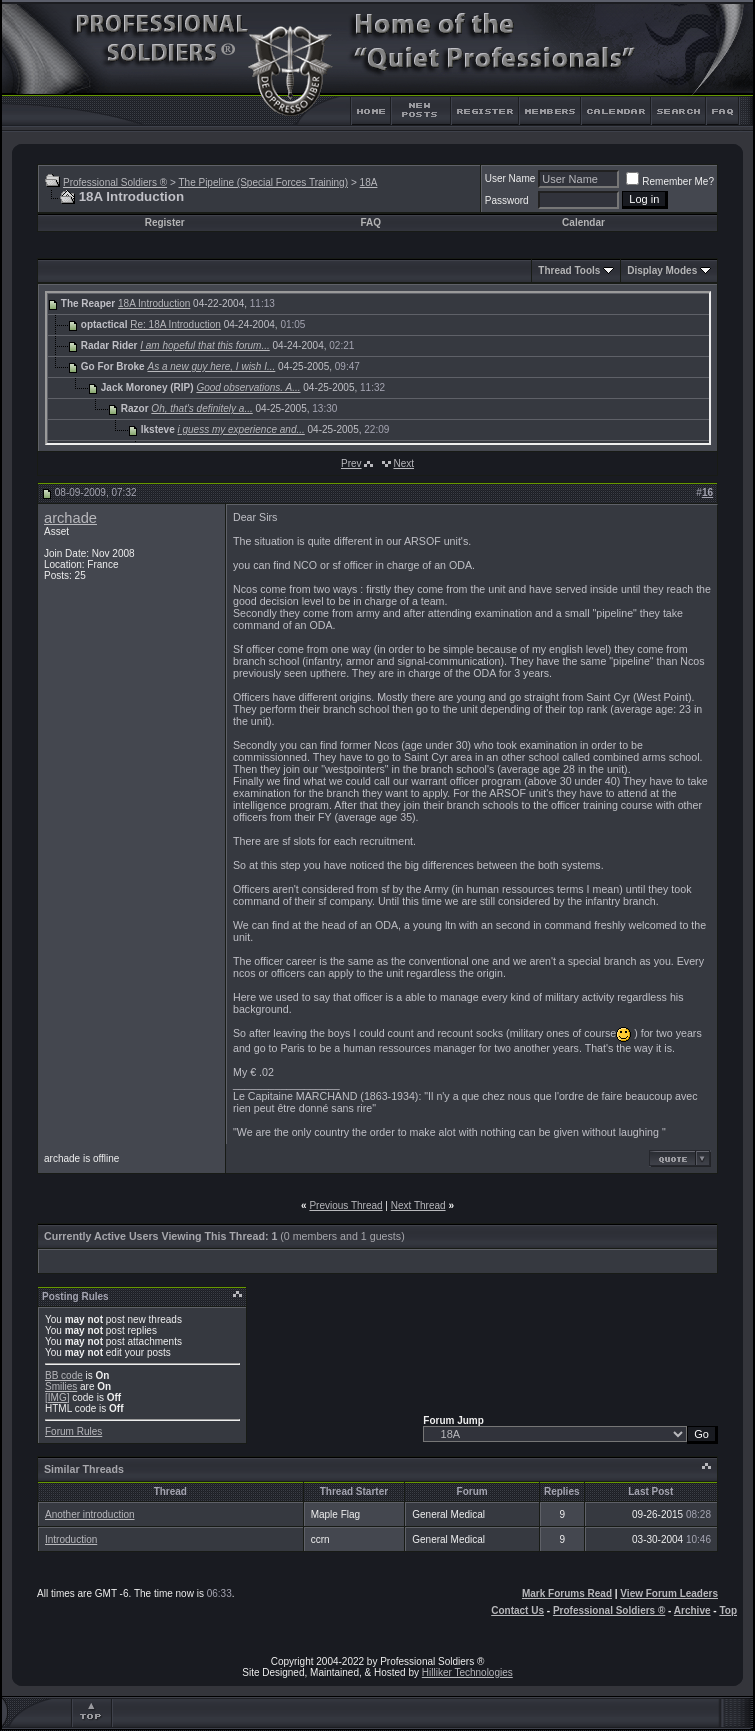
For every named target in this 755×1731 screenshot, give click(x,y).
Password (507, 200)
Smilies (61, 1386)
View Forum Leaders (669, 1593)
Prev (351, 463)
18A (369, 182)
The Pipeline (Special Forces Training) (263, 182)
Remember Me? (670, 181)
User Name (510, 178)
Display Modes (662, 270)
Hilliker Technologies (467, 1672)
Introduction (71, 1539)
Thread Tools (569, 270)
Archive (692, 1610)
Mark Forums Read (567, 1593)
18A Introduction (154, 303)
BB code (64, 1375)
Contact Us (517, 1610)
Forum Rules (73, 1431)
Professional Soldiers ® (115, 182)
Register (165, 222)
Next (403, 463)
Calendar (583, 222)
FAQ (370, 222)
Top (728, 1610)
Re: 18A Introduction (175, 324)
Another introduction (90, 1514)
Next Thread (418, 1205)
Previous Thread (345, 1205)
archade (70, 518)
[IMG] (57, 1397)
